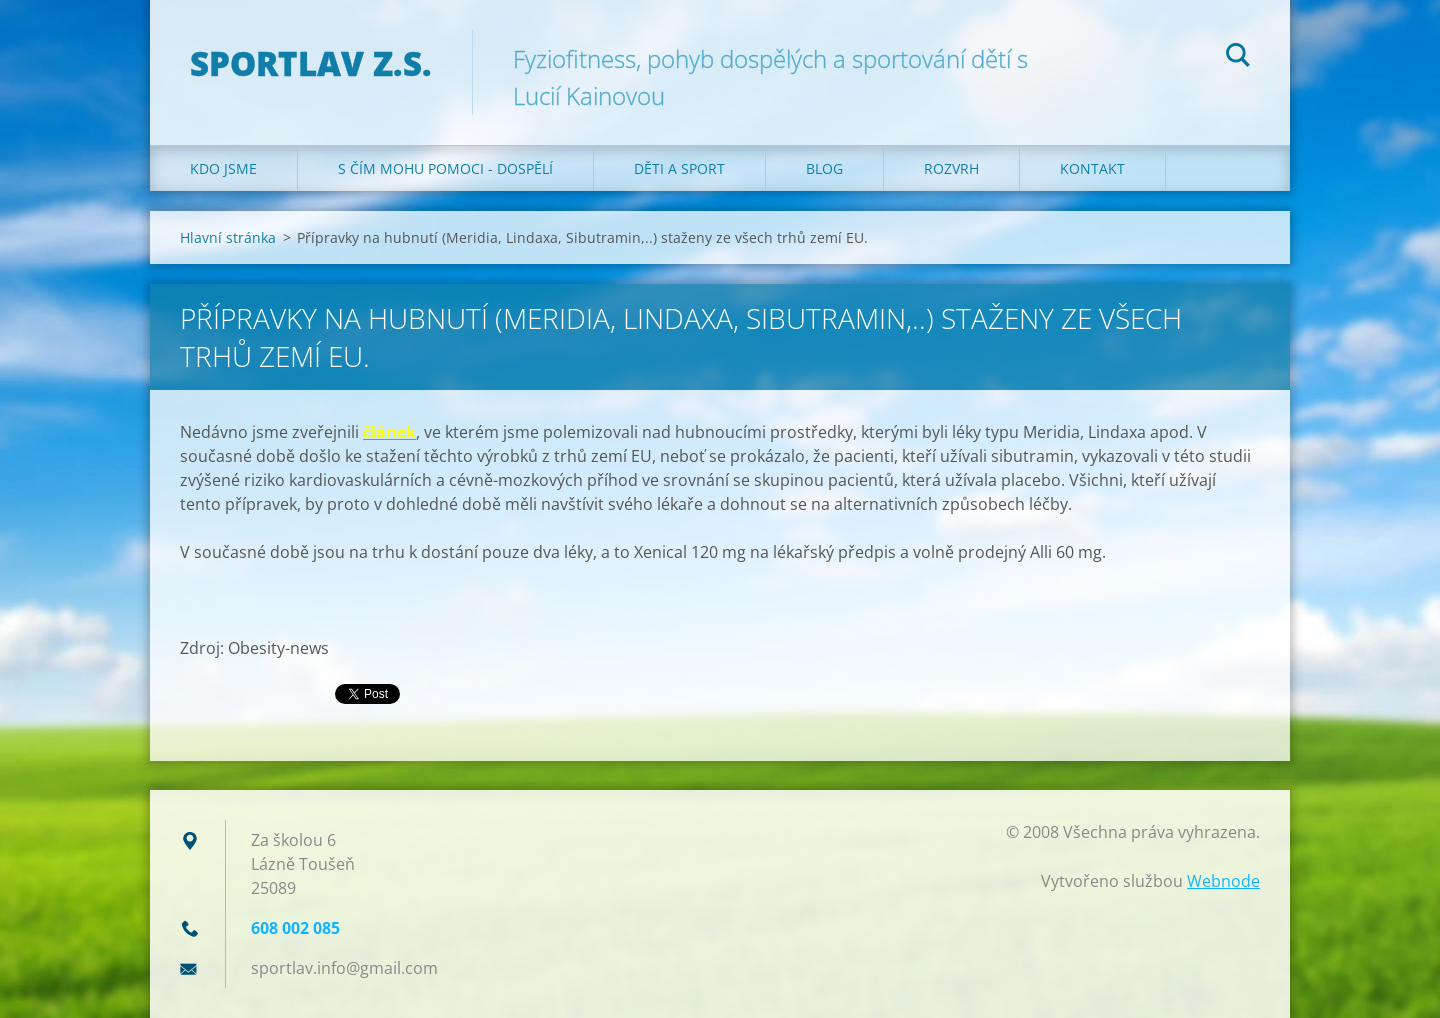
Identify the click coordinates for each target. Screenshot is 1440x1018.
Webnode (1223, 881)
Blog (824, 168)
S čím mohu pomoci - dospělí (445, 168)
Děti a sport (679, 168)
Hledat (1238, 58)
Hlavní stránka (228, 237)
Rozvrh (951, 168)
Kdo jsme (223, 168)
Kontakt (1092, 168)
